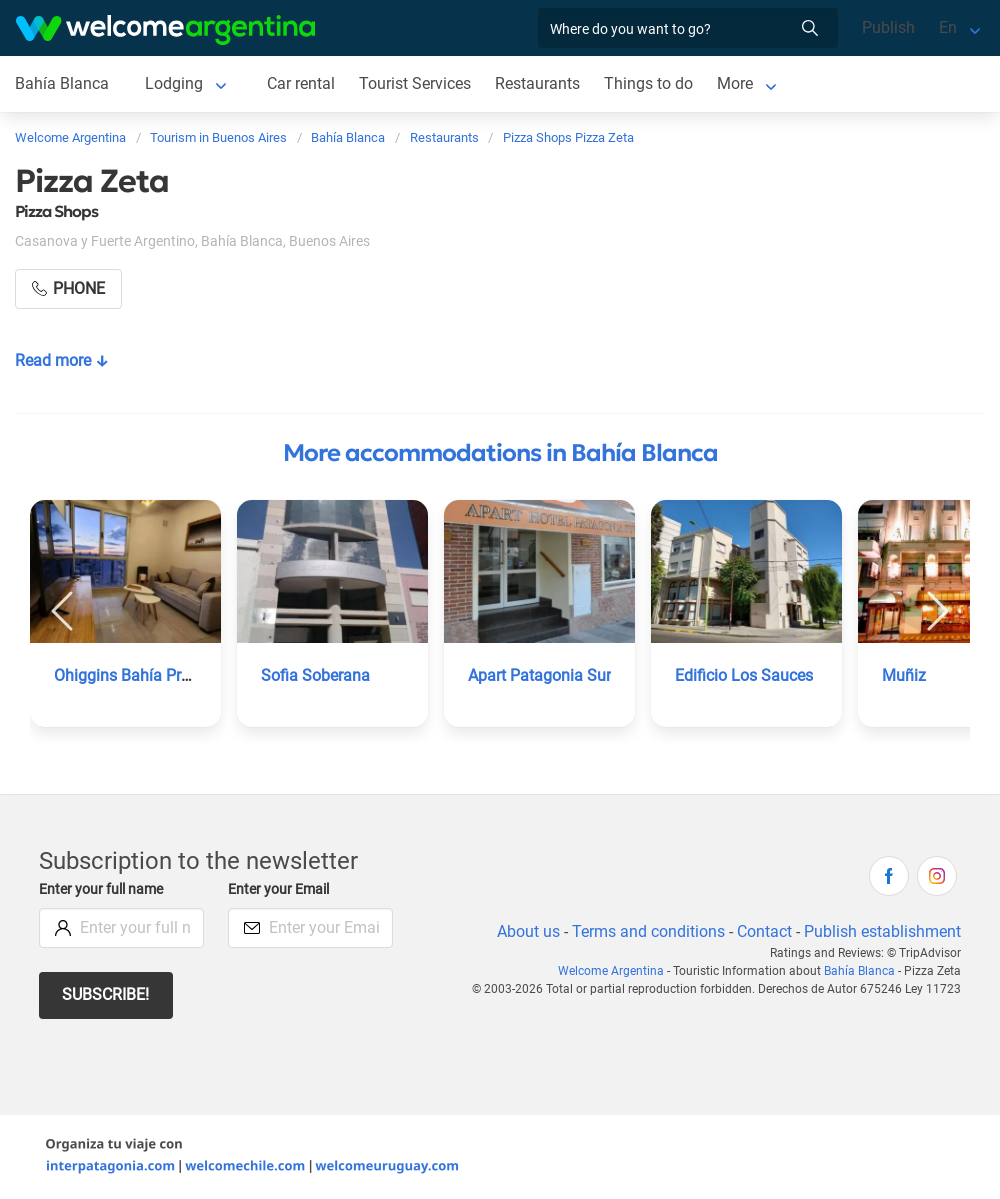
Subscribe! (106, 994)
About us (525, 931)
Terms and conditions (645, 931)
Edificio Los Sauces (745, 675)
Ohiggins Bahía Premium (143, 675)
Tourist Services (415, 83)
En (948, 27)
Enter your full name (104, 889)
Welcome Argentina (617, 971)
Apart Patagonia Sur (540, 675)
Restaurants (539, 83)
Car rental (299, 83)
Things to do (649, 83)
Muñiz (904, 675)
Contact (763, 931)
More (736, 83)
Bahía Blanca (61, 83)
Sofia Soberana (315, 675)
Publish (888, 27)
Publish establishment (882, 931)
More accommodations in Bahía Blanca (500, 453)
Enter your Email (281, 889)
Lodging (172, 83)
